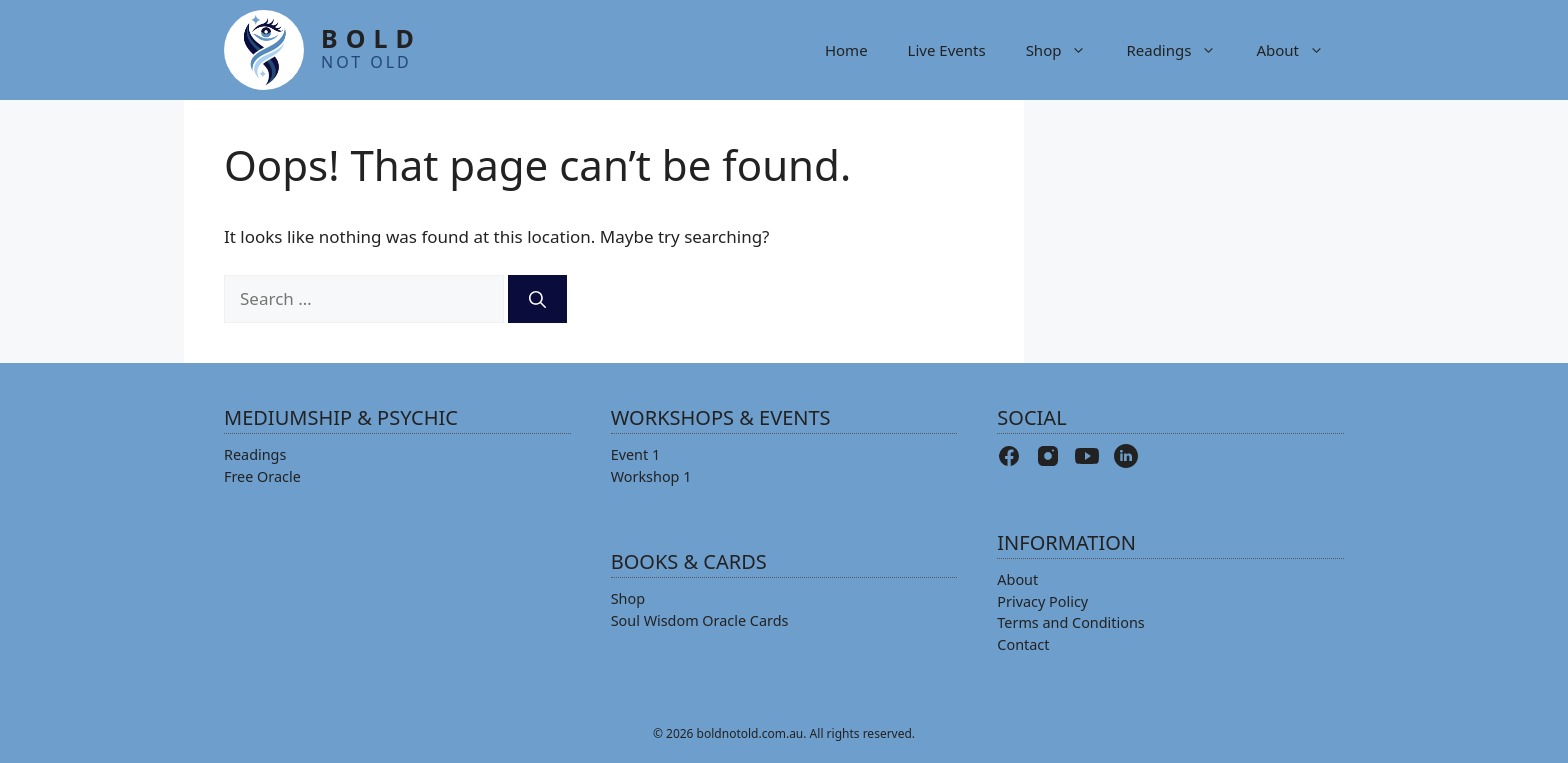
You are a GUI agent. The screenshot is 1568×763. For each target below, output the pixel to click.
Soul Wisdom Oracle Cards (700, 620)
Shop (1066, 50)
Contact (1023, 644)
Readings (1181, 50)
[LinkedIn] (1126, 456)
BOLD (371, 47)
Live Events (947, 50)
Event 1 (636, 454)
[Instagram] (1048, 456)
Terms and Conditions (1070, 622)
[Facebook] (1009, 456)
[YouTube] (1087, 456)
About (1300, 50)
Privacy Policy (1042, 601)
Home (846, 50)
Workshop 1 (651, 476)
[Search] (537, 299)
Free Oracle (262, 476)
